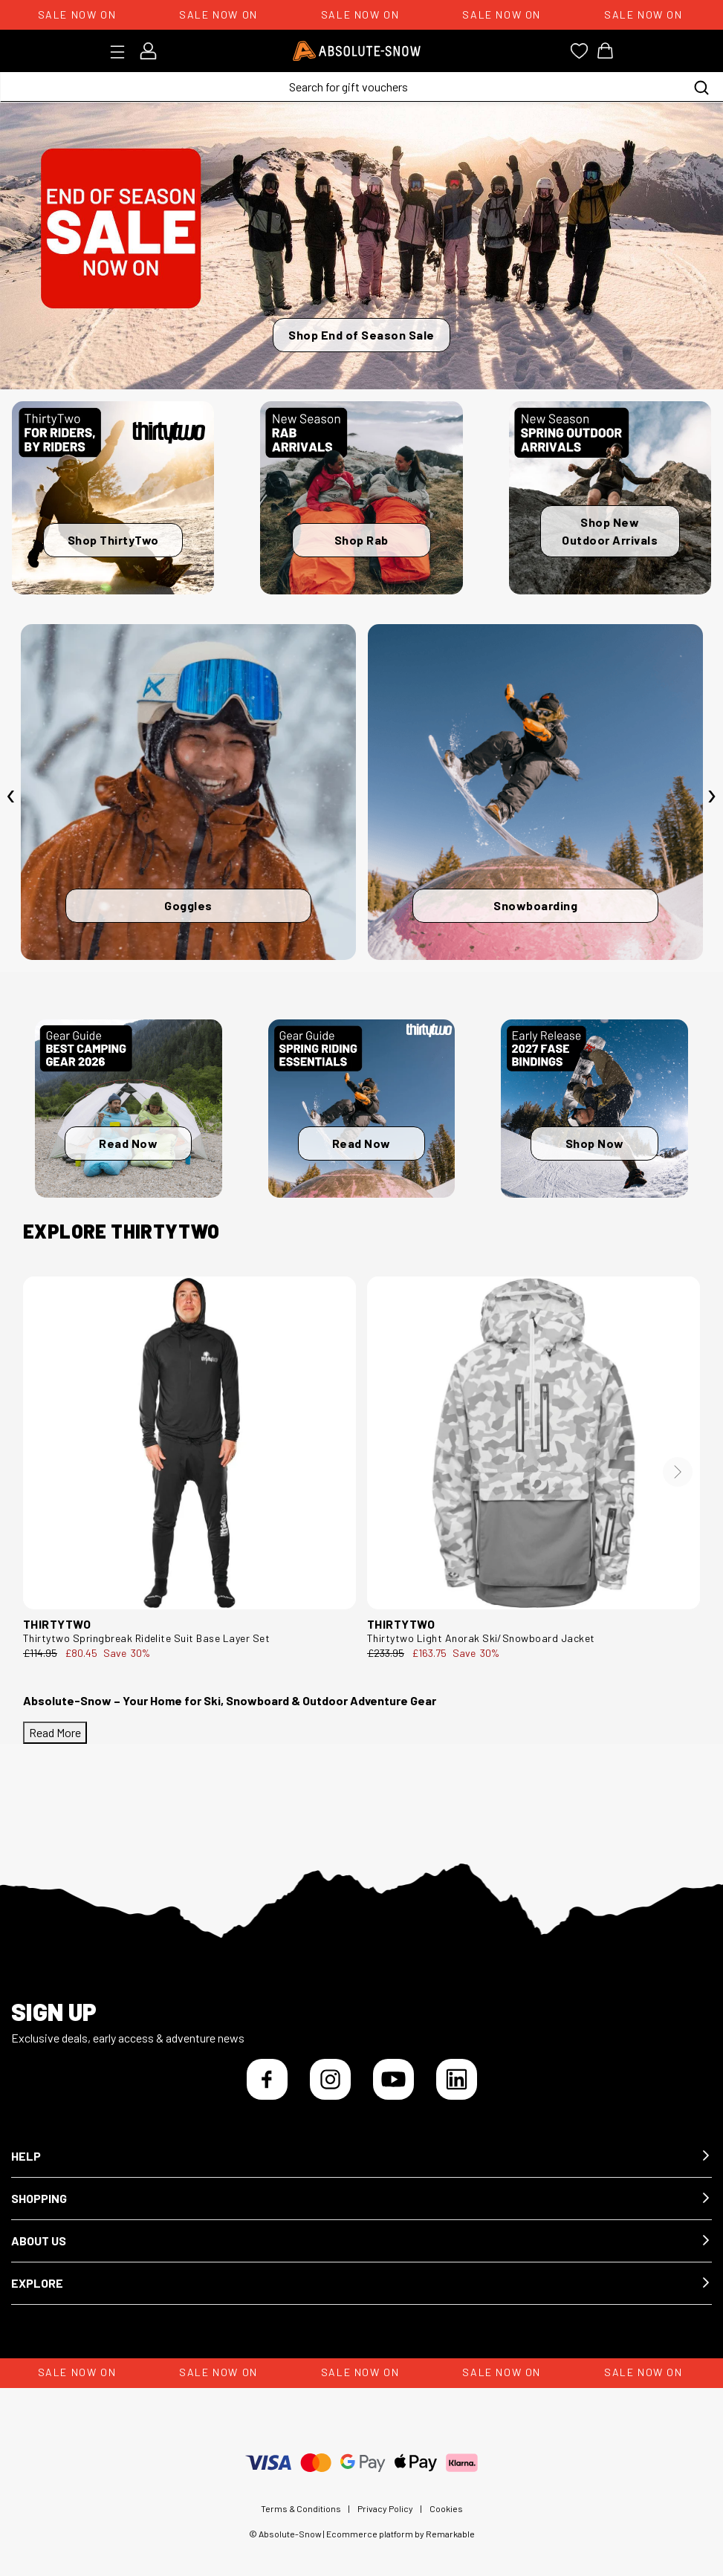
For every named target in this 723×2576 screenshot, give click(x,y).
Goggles (188, 905)
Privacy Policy (385, 2508)
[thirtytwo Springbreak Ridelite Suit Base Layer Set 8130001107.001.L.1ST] (189, 1442)
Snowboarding (535, 905)
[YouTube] (393, 2079)
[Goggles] (188, 791)
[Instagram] (330, 2079)
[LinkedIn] (456, 2079)
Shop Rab (361, 540)
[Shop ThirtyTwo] (113, 497)
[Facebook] (267, 2079)
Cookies (446, 2508)
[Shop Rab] (361, 497)
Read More (55, 1732)
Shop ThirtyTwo (113, 540)
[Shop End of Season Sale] (361, 246)
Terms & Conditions (301, 2508)
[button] (361, 2156)
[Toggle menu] (122, 52)
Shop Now (594, 1143)
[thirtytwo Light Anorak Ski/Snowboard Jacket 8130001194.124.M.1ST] (533, 1442)
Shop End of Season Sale (361, 335)
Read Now (128, 1143)
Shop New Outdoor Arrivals (610, 531)
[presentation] (11, 796)
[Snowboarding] (535, 791)
